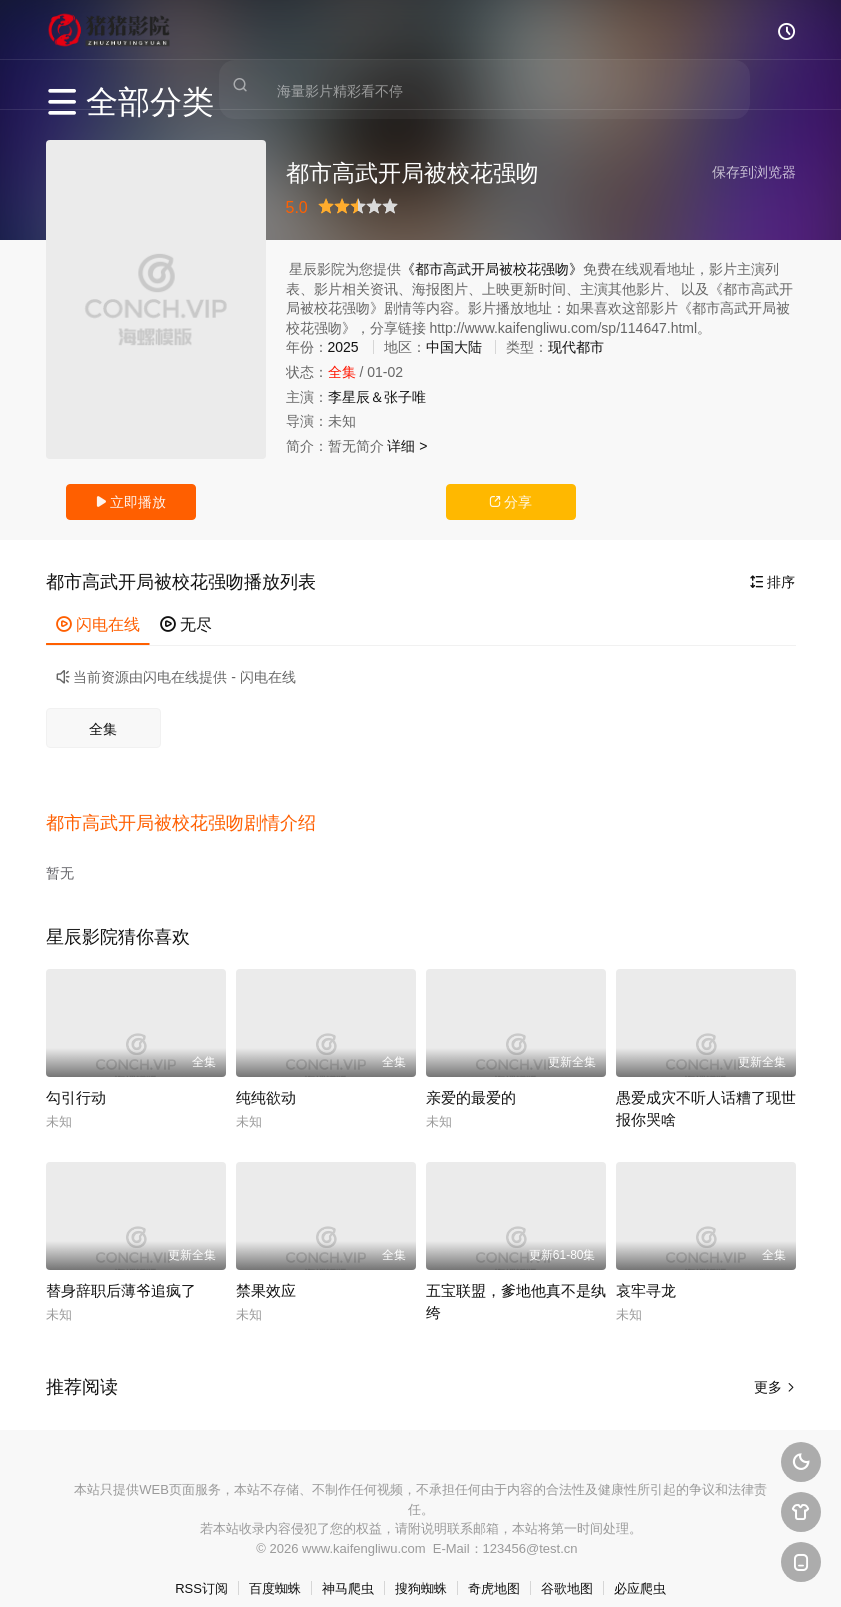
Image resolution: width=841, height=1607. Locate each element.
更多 (775, 1366)
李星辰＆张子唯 (377, 397)
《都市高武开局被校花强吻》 (492, 269)
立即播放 (131, 502)
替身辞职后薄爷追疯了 (121, 1269)
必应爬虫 (640, 1567)
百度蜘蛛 (275, 1567)
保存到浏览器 (754, 172)
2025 (343, 347)
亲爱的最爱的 (471, 1076)
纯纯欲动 (266, 1076)
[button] (191, 811)
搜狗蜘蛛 (421, 1567)
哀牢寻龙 (646, 1269)
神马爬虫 (348, 1567)
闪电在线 (98, 624)
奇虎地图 (494, 1567)
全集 (103, 729)
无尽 (186, 624)
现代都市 (576, 347)
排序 (773, 582)
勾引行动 (76, 1076)
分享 (511, 502)
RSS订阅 (201, 1567)
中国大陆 (454, 347)
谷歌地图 (567, 1567)
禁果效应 (266, 1269)
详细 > (407, 446)
